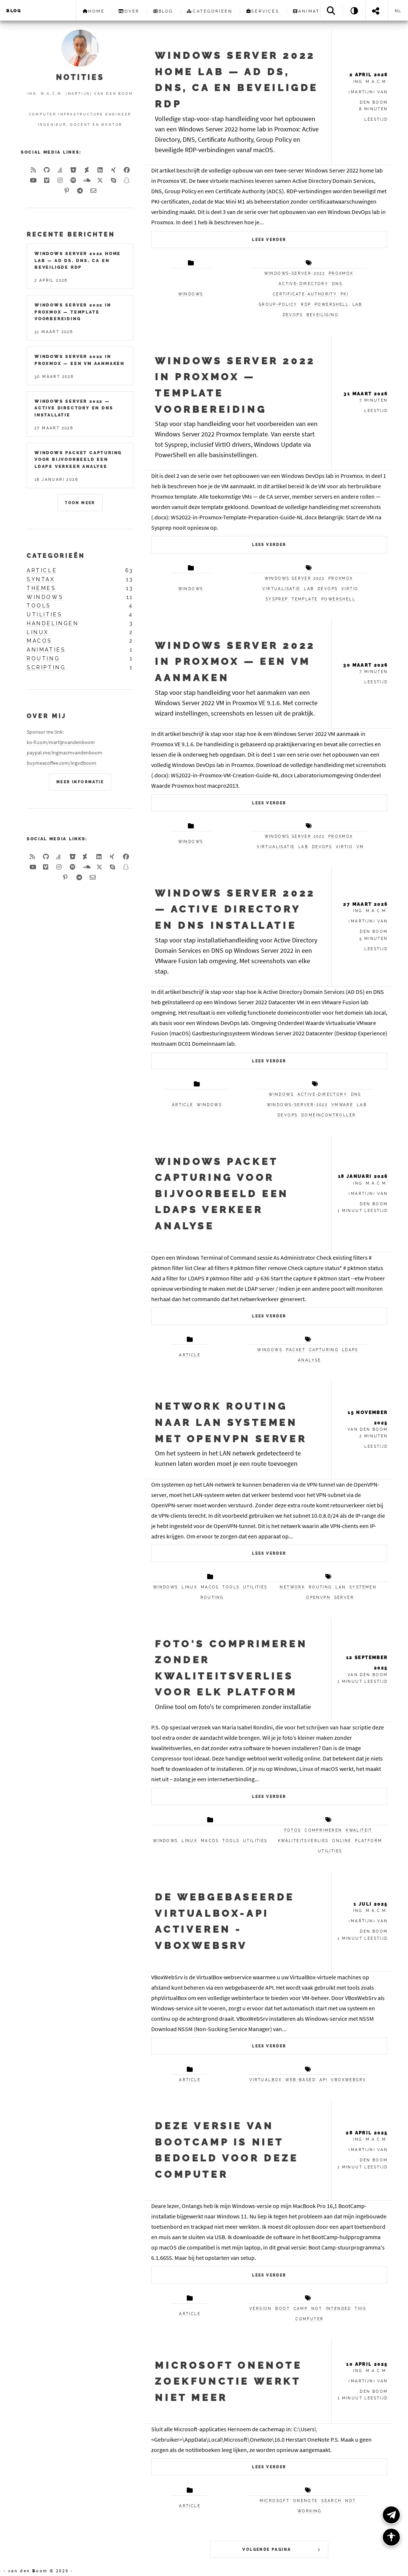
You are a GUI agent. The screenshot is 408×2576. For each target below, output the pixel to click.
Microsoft (275, 2501)
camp (300, 2309)
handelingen (53, 623)
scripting (46, 667)
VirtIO (349, 589)
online (341, 1841)
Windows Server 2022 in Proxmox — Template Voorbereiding (72, 311)
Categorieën (209, 11)
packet (295, 1350)
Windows (190, 589)
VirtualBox (265, 2080)
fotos (292, 1830)
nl (398, 10)
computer (309, 2319)
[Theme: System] (354, 10)
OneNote (305, 2501)
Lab (309, 589)
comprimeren (323, 1830)
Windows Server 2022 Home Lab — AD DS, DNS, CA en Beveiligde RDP (77, 260)
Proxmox (340, 578)
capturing (324, 1350)
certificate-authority (305, 294)
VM (360, 847)
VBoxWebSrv (348, 2080)
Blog (13, 10)
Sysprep (277, 599)
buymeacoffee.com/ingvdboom (61, 763)
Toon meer (80, 503)
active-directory (303, 284)
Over (129, 11)
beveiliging (322, 315)
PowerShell (338, 599)
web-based (300, 2080)
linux (189, 1587)
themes (41, 588)
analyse (309, 1360)
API (323, 2080)
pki (344, 294)
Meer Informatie (80, 782)
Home (94, 11)
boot (282, 2309)
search (331, 2501)
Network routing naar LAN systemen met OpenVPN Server (230, 1422)
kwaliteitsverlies (303, 1841)
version (260, 2309)
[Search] (331, 10)
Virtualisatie (281, 589)
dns (337, 284)
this (360, 2309)
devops (293, 315)
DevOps (328, 589)
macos (210, 1587)
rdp (306, 304)
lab (357, 304)
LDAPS (350, 1350)
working (310, 2511)
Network (292, 1587)
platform (368, 1841)
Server (344, 1597)
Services (262, 11)
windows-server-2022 (294, 273)
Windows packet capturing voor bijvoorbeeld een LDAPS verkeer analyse (222, 1194)
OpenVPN (318, 1597)
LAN (340, 1587)
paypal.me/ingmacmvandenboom (64, 752)
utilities (255, 1587)
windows (190, 294)
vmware (342, 1105)
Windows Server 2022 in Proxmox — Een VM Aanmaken (235, 661)
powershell (332, 304)
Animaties (311, 11)
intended (338, 2309)
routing (212, 1597)
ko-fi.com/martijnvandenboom (61, 742)
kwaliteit (359, 1830)
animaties (46, 649)
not (316, 2309)
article (182, 1105)
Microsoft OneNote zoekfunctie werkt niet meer (228, 2381)
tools (230, 1587)
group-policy (278, 304)
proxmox (341, 273)
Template (305, 599)
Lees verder (269, 240)
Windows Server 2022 (295, 578)
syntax (41, 579)
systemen (363, 1587)
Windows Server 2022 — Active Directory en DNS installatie (235, 909)
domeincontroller (328, 1115)
